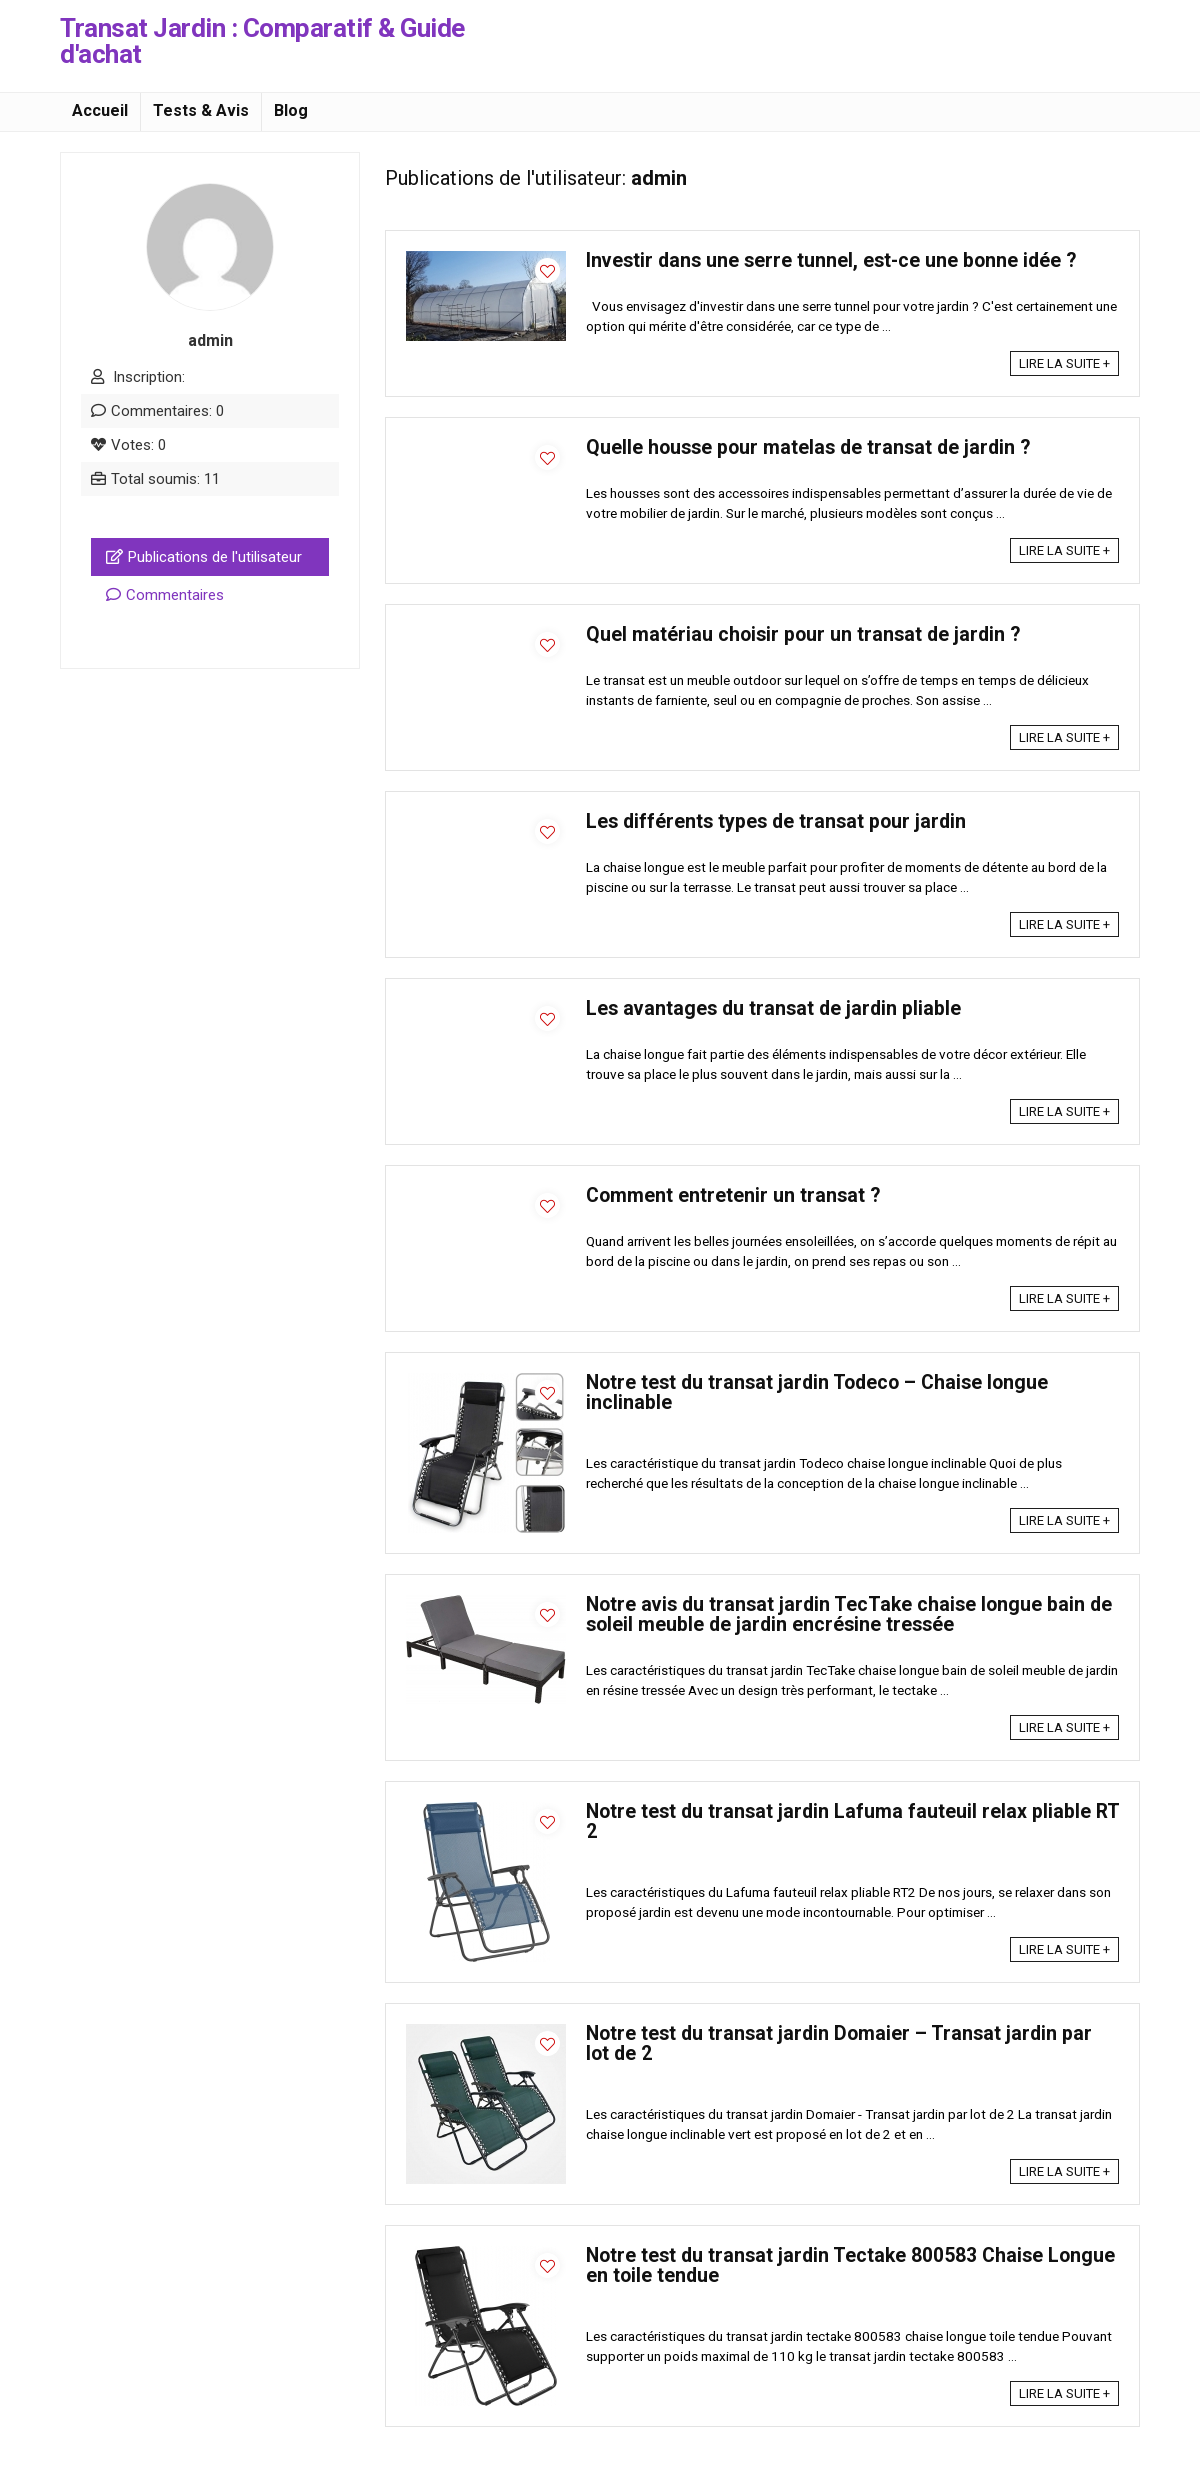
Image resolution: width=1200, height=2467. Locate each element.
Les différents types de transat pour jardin (776, 821)
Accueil (100, 110)
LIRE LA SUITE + (1064, 363)
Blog (291, 110)
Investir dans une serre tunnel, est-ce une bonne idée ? (831, 260)
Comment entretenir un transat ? (733, 1195)
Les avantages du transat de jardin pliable (773, 1008)
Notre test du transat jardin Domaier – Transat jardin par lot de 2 (839, 2043)
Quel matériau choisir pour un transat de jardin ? (803, 634)
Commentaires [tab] (165, 595)
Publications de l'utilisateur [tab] (204, 557)
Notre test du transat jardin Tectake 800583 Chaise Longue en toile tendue (850, 2265)
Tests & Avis (201, 110)
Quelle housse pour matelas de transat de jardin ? (808, 447)
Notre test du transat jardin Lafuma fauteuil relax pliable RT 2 (852, 1821)
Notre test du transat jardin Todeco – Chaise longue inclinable (817, 1392)
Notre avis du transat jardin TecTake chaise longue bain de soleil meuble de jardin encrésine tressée (849, 1614)
